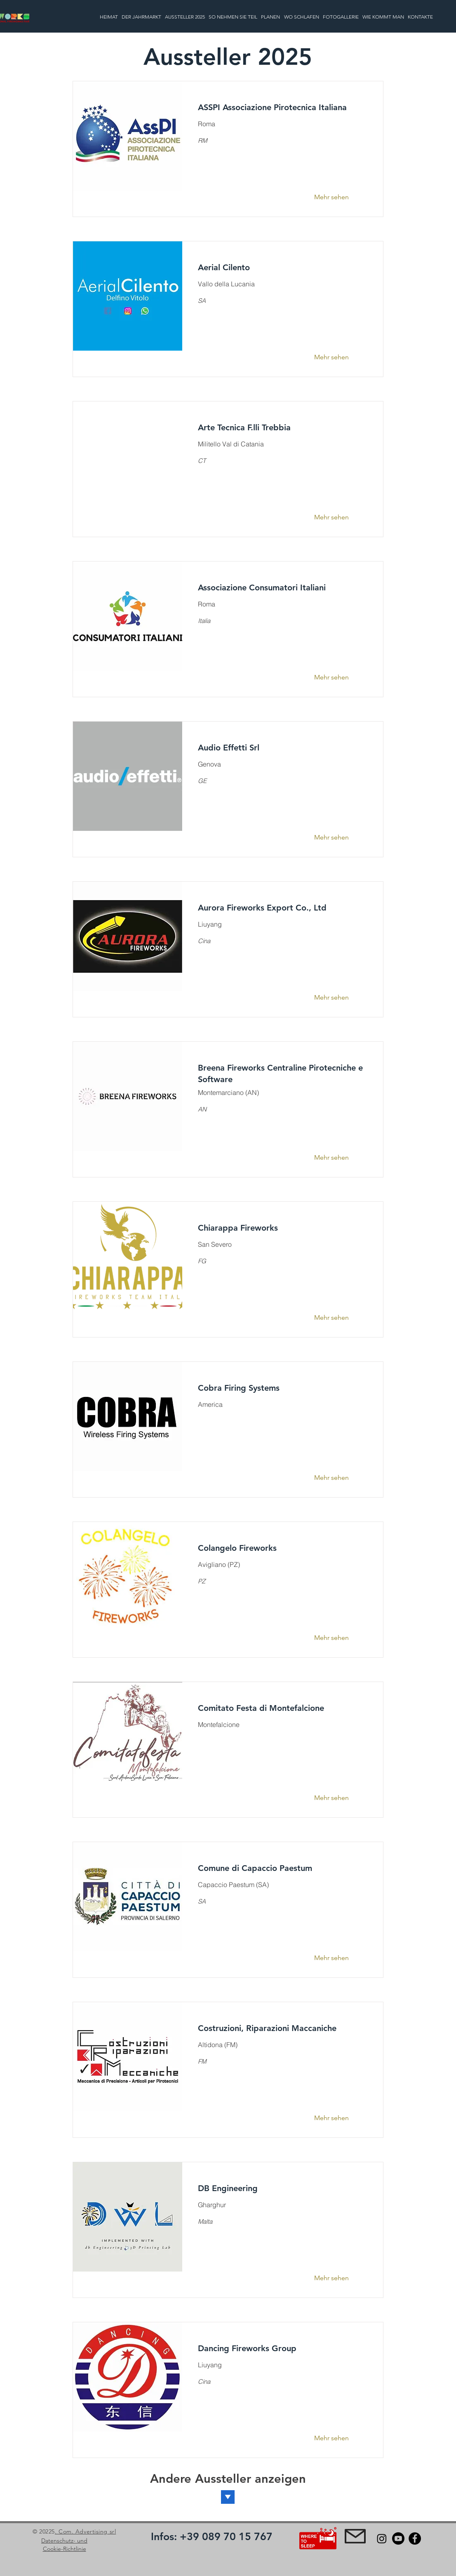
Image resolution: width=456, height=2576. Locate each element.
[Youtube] (398, 2538)
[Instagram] (382, 2538)
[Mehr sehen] (336, 197)
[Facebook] (415, 2538)
